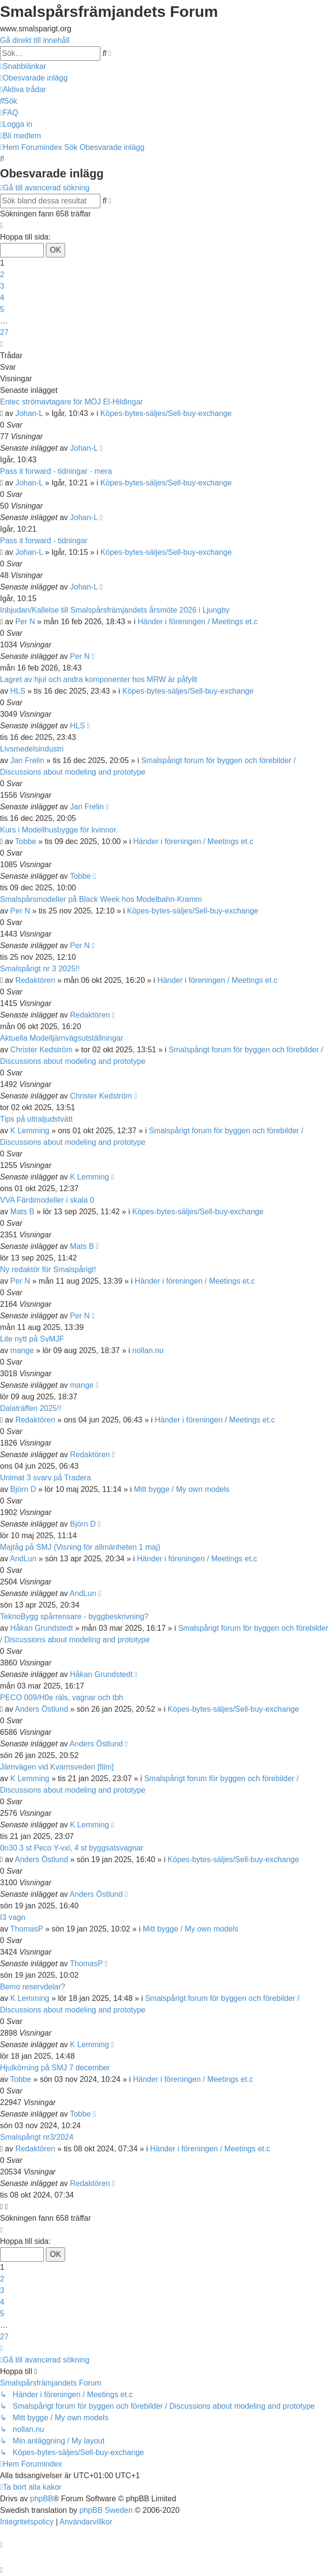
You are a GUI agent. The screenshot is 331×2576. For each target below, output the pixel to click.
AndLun (23, 1559)
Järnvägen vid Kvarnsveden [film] (57, 1767)
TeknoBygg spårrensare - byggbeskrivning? (74, 1616)
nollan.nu (148, 1350)
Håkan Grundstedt (41, 1628)
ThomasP (26, 1929)
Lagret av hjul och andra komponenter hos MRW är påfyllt (98, 679)
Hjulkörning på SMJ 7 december (55, 2068)
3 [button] (2, 286)
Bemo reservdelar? (32, 1987)
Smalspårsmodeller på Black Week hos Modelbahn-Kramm (101, 899)
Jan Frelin (27, 760)
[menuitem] (34, 78)
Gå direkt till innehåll (34, 40)
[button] (1, 225)
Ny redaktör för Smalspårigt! (48, 1269)
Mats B (22, 1212)
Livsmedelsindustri (32, 749)
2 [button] (2, 274)
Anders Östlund (41, 1709)
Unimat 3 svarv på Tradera (45, 1478)
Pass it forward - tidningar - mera (56, 471)
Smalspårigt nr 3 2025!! (40, 969)
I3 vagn (12, 1917)
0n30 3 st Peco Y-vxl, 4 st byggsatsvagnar (71, 1848)
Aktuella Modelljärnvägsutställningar (61, 1038)
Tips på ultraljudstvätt (36, 1119)
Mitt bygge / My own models (182, 1489)
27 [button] (4, 332)
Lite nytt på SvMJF (32, 1339)
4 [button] (2, 298)
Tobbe (25, 841)
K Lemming (29, 1131)
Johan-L (29, 413)
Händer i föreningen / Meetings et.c (198, 621)
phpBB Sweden (106, 2510)
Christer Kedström (41, 1050)
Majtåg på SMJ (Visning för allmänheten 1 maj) (80, 1547)
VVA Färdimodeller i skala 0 (47, 1200)
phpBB (41, 2499)
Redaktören (35, 980)
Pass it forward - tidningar (43, 541)
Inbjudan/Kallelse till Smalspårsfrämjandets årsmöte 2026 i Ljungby (115, 610)
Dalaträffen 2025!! (30, 1408)
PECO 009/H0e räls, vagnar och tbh (61, 1697)
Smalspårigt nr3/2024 (36, 2137)
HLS (17, 691)
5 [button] (2, 309)
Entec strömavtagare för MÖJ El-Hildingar (71, 402)
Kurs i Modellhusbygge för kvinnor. (59, 830)
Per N (25, 621)
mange (22, 1350)
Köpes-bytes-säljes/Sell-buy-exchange (166, 413)
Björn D (23, 1489)
